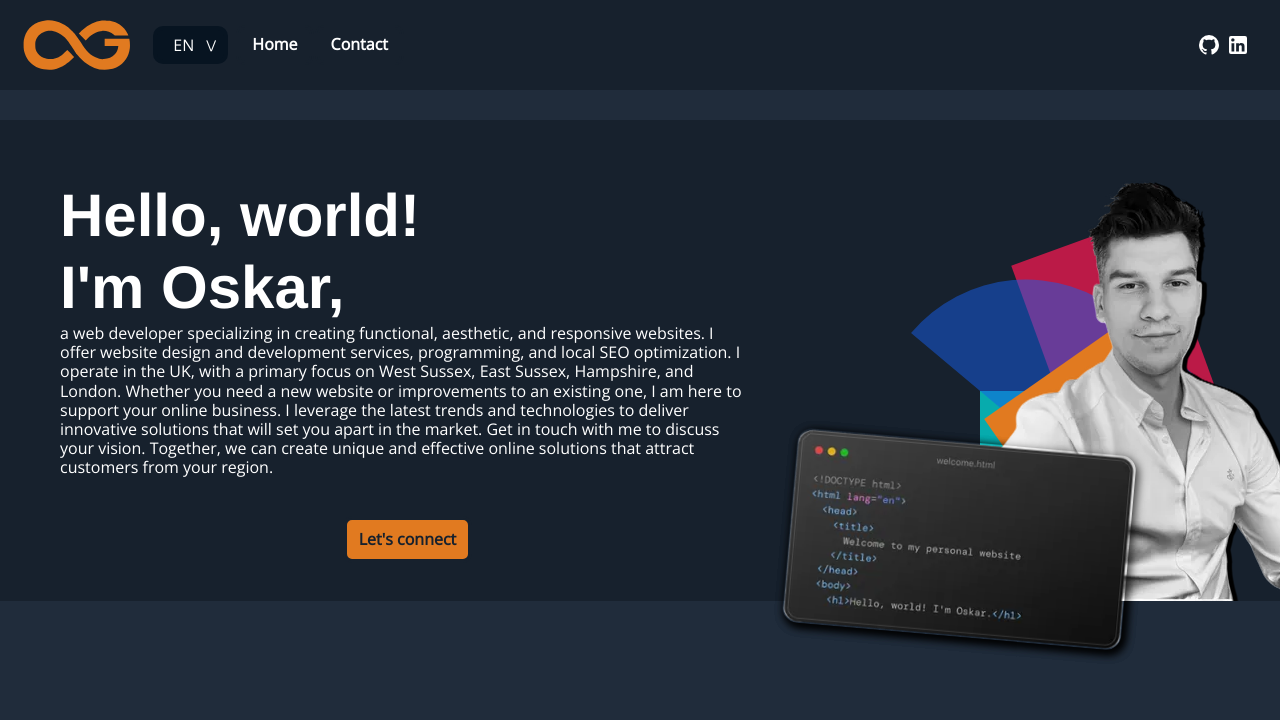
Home (274, 44)
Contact (359, 44)
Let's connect (408, 539)
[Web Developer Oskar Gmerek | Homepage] (76, 45)
